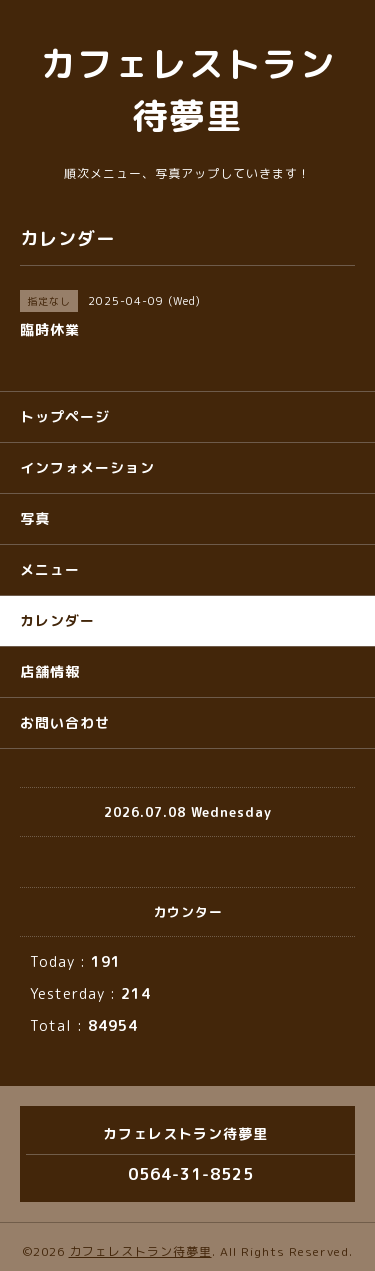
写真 (35, 518)
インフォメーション (87, 467)
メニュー (50, 569)
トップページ (65, 416)
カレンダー (57, 620)
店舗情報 (50, 671)
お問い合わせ (65, 722)
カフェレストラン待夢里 (140, 1251)
